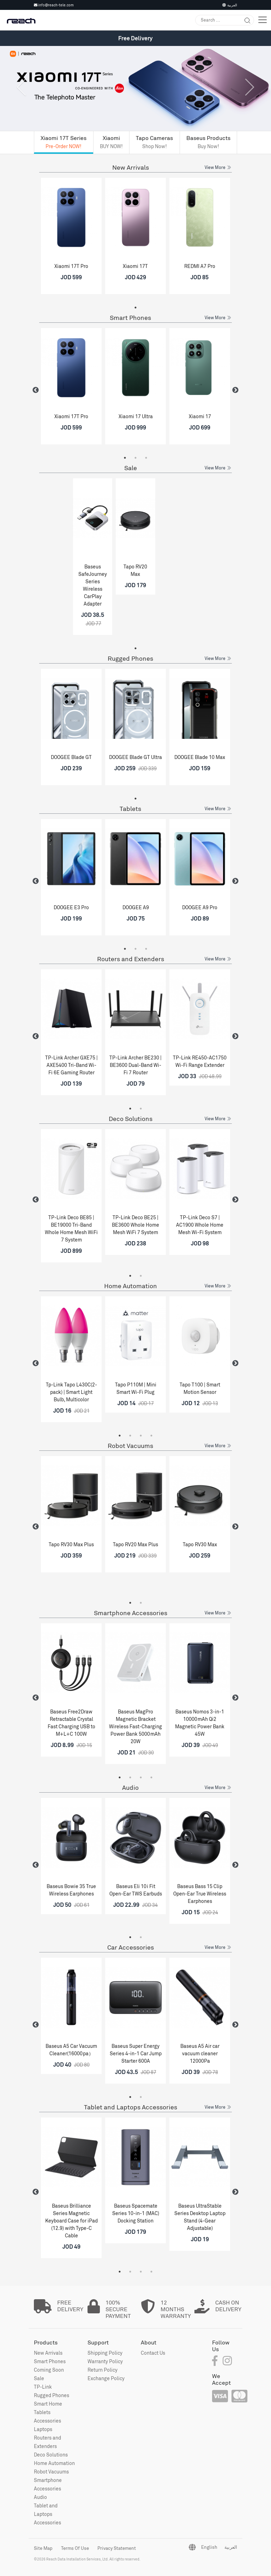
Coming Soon (49, 2370)
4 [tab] (151, 1435)
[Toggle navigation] (262, 20)
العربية (229, 5)
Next (235, 390)
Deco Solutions (130, 1118)
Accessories (47, 2421)
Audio (130, 1787)
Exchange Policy (106, 2378)
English (209, 2547)
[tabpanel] (71, 238)
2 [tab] (135, 457)
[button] (20, 100)
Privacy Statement (116, 2548)
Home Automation (130, 1286)
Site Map (43, 2548)
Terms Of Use (75, 2548)
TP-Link (43, 2387)
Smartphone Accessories (130, 1613)
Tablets (130, 808)
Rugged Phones (130, 658)
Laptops (43, 2429)
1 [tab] (135, 307)
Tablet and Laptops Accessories (130, 2107)
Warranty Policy (105, 2361)
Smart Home (48, 2404)
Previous (35, 390)
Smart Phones (130, 317)
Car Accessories (130, 1947)
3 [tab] (146, 457)
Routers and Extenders (130, 959)
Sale (130, 468)
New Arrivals (130, 167)
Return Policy (103, 2370)
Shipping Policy (105, 2353)
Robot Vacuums (130, 1445)
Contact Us (153, 2353)
